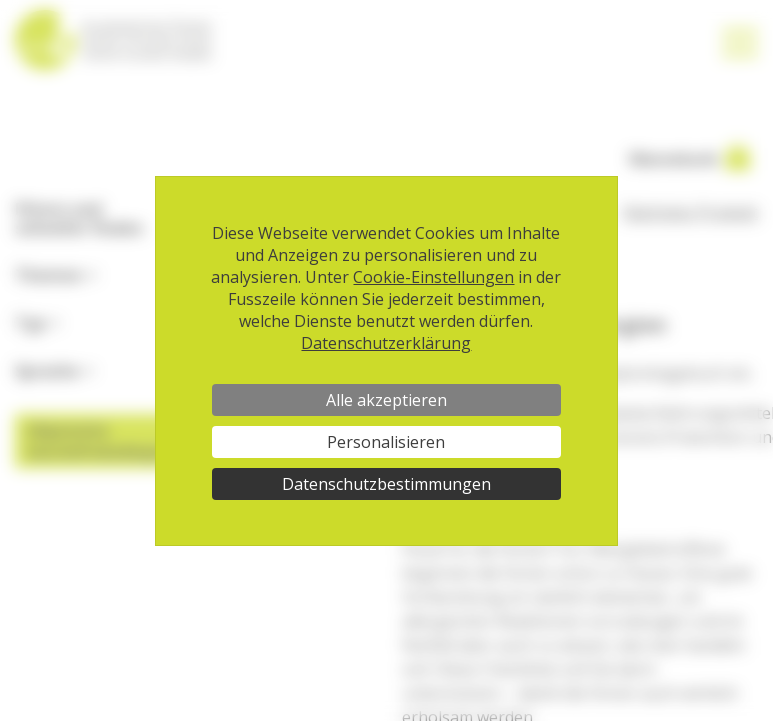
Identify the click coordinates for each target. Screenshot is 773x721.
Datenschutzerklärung (386, 343)
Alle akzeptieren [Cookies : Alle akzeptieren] (386, 400)
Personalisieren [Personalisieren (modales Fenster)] (386, 442)
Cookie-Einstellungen (433, 277)
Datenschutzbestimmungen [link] (386, 484)
